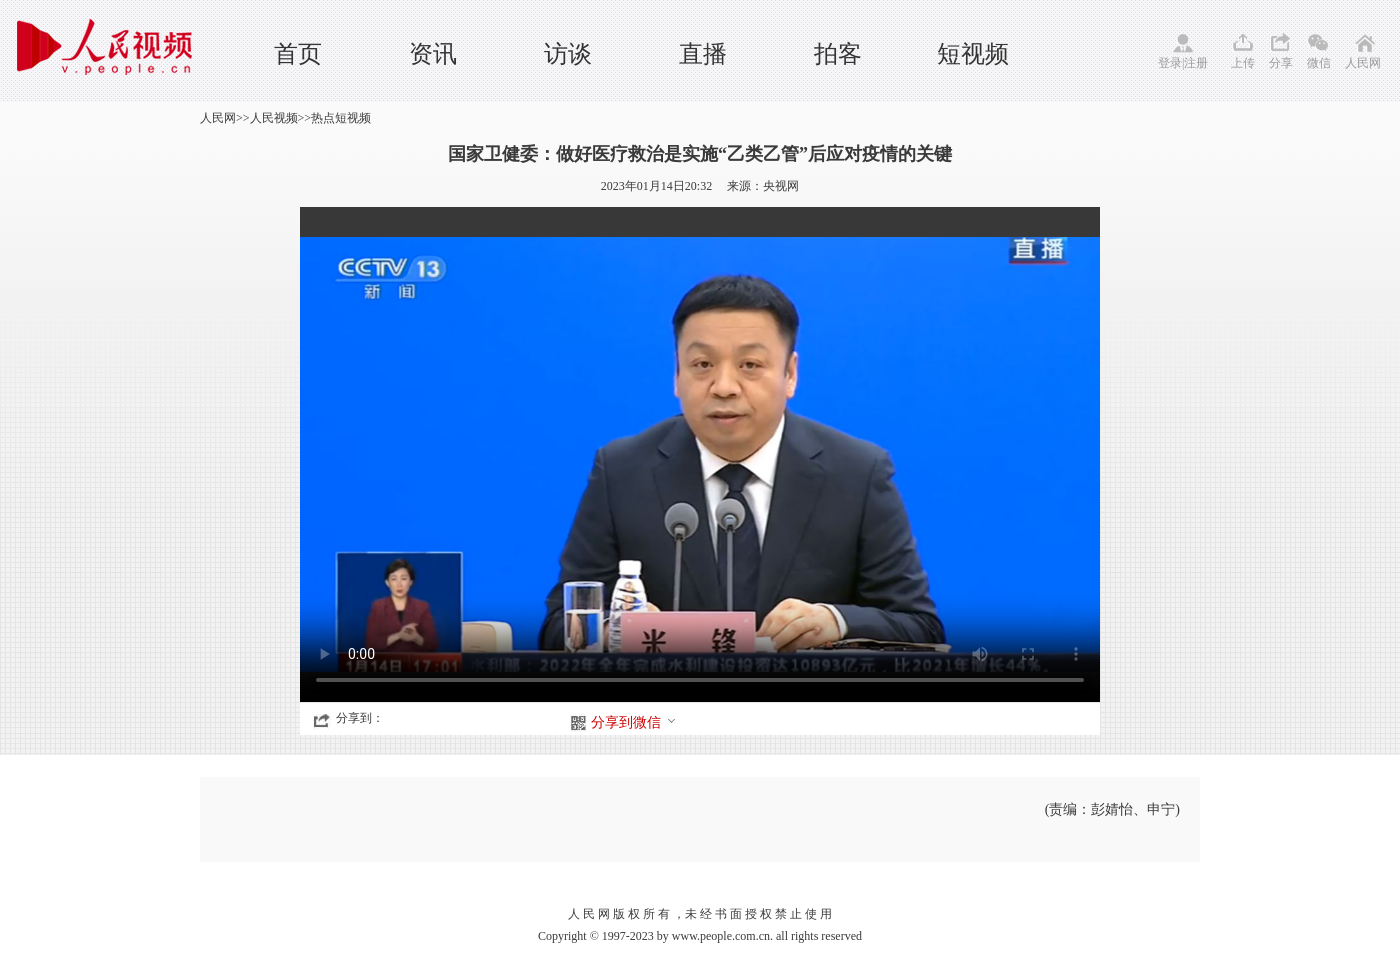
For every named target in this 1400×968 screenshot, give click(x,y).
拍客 (838, 54)
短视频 (973, 54)
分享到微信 (634, 722)
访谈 (568, 54)
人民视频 (274, 118)
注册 (1196, 63)
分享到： (360, 718)
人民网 (1363, 63)
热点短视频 (341, 118)
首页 (298, 54)
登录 (1170, 63)
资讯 (433, 54)
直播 (703, 54)
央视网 (781, 186)
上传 (1243, 63)
